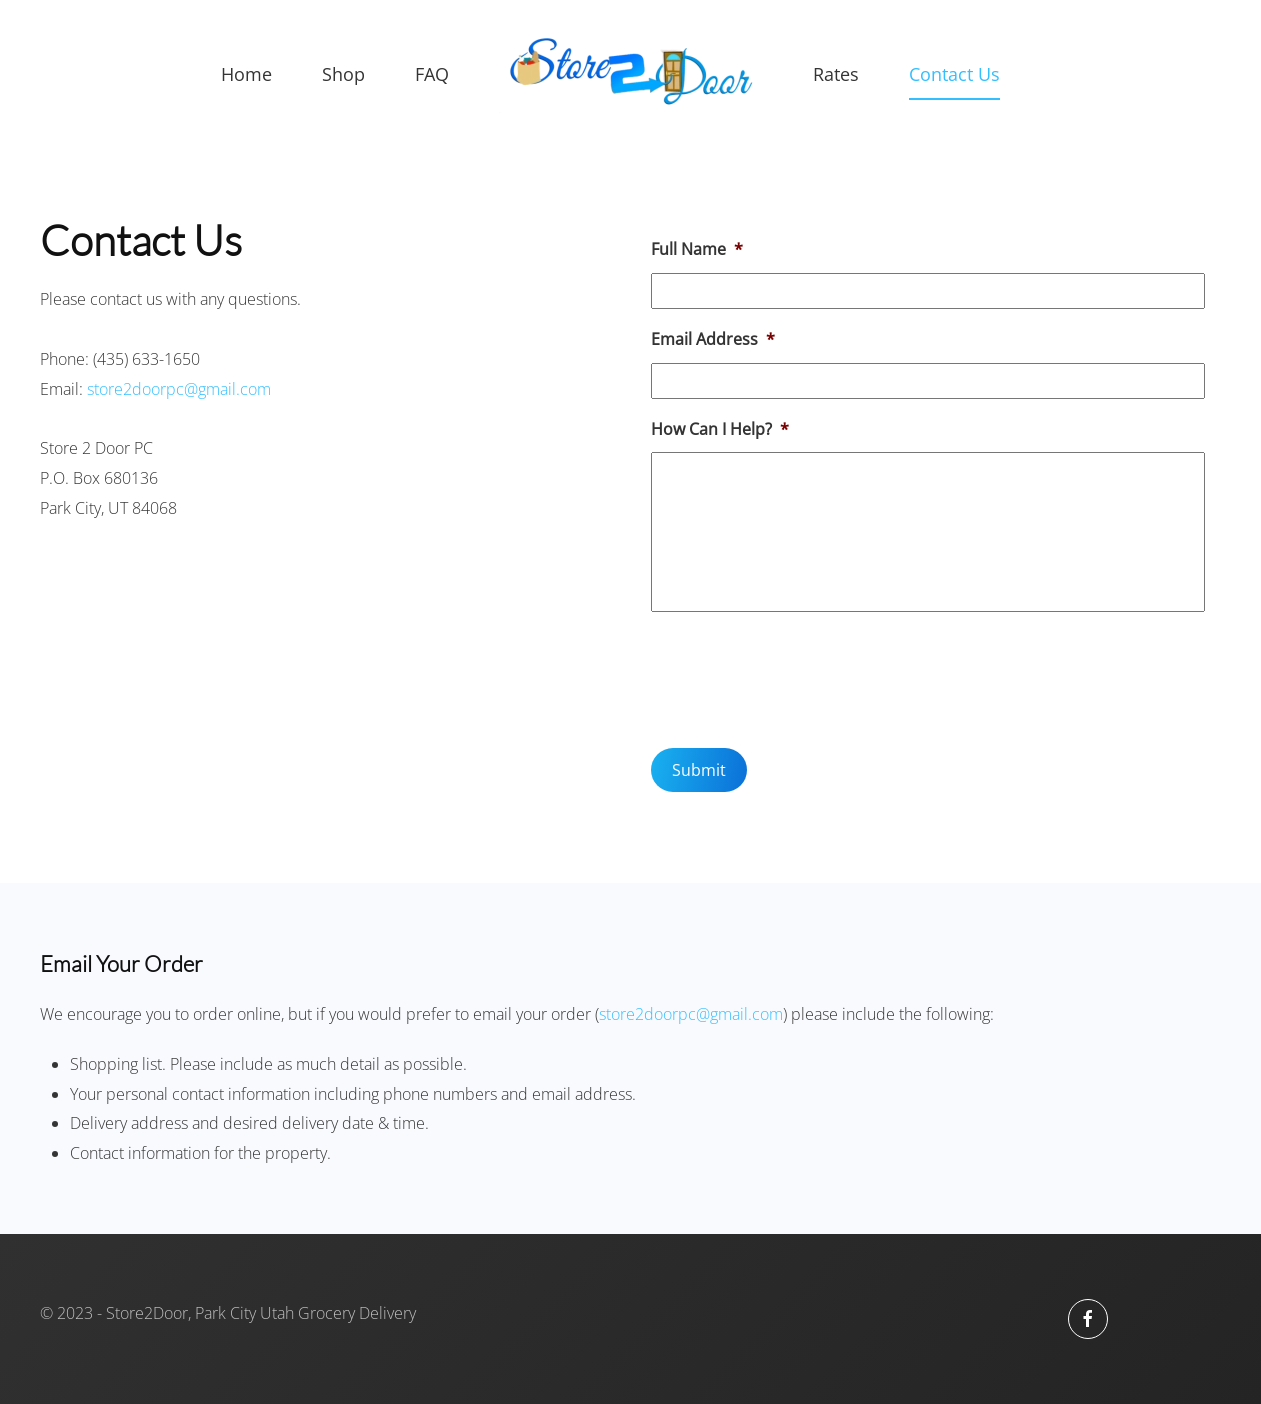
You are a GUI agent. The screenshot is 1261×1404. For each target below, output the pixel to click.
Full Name (697, 249)
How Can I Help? (720, 429)
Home (246, 74)
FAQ (432, 74)
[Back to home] (631, 75)
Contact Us (954, 74)
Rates (836, 74)
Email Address (713, 339)
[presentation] (803, 677)
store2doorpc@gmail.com (179, 389)
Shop (343, 74)
